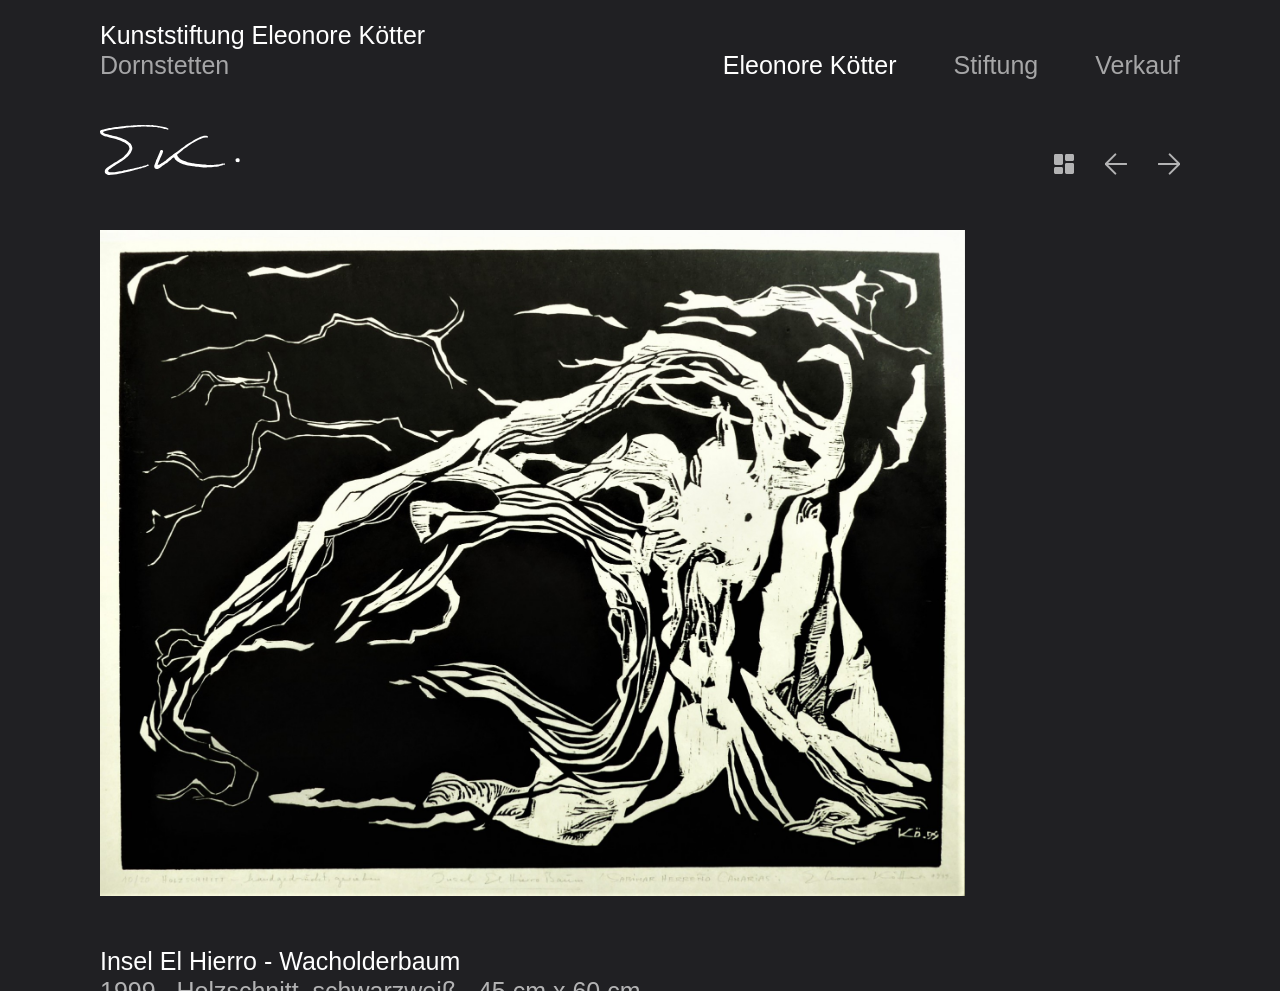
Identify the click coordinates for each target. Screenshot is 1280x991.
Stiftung (995, 65)
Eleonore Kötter (810, 65)
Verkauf (1137, 65)
